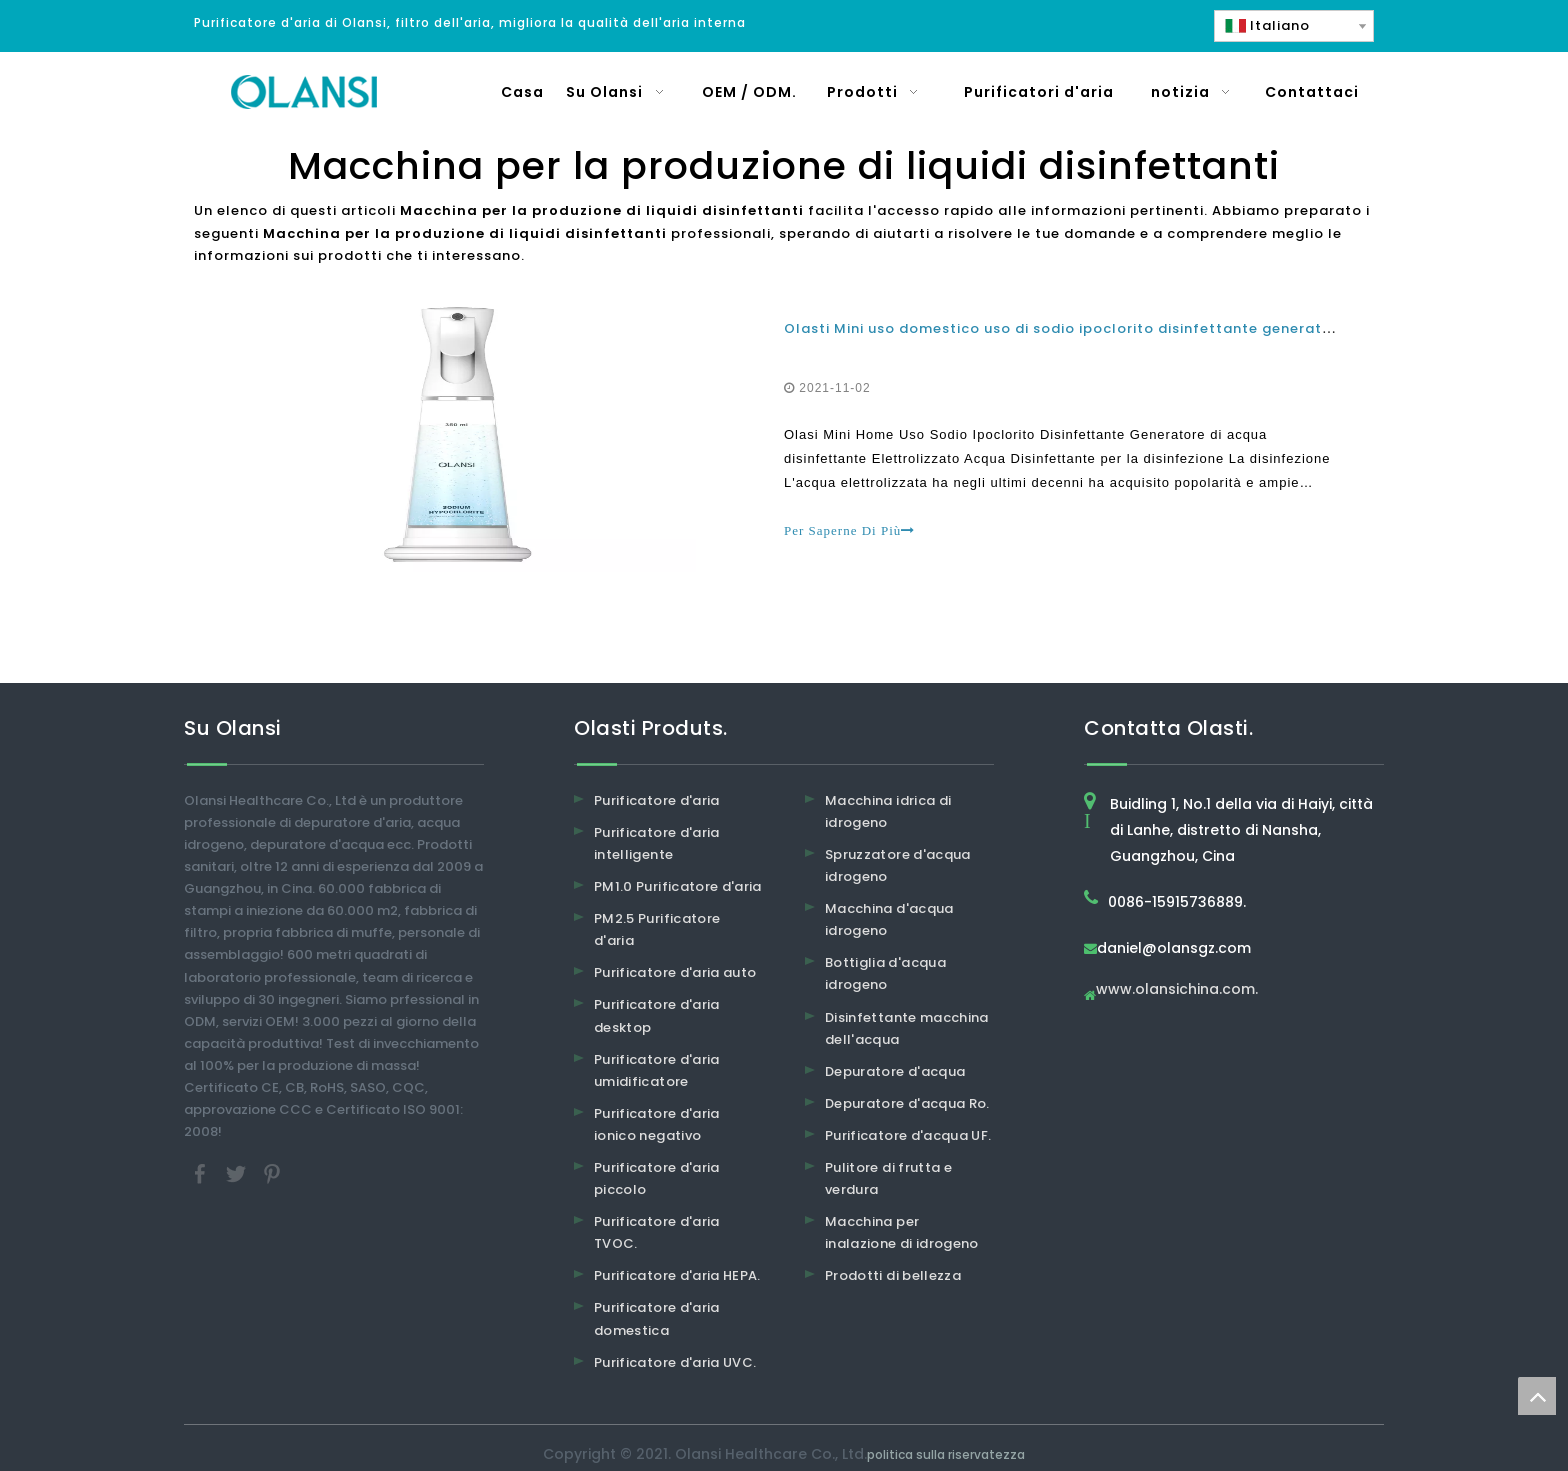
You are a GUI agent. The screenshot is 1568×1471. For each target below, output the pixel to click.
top (1537, 1396)
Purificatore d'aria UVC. (675, 1362)
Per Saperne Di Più (849, 530)
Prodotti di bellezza (893, 1275)
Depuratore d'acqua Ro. (907, 1103)
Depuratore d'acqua (895, 1071)
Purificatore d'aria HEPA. (677, 1275)
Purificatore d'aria (657, 800)
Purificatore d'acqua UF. (908, 1135)
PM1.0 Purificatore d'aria (678, 886)
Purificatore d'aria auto (675, 972)
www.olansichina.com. (1177, 990)
